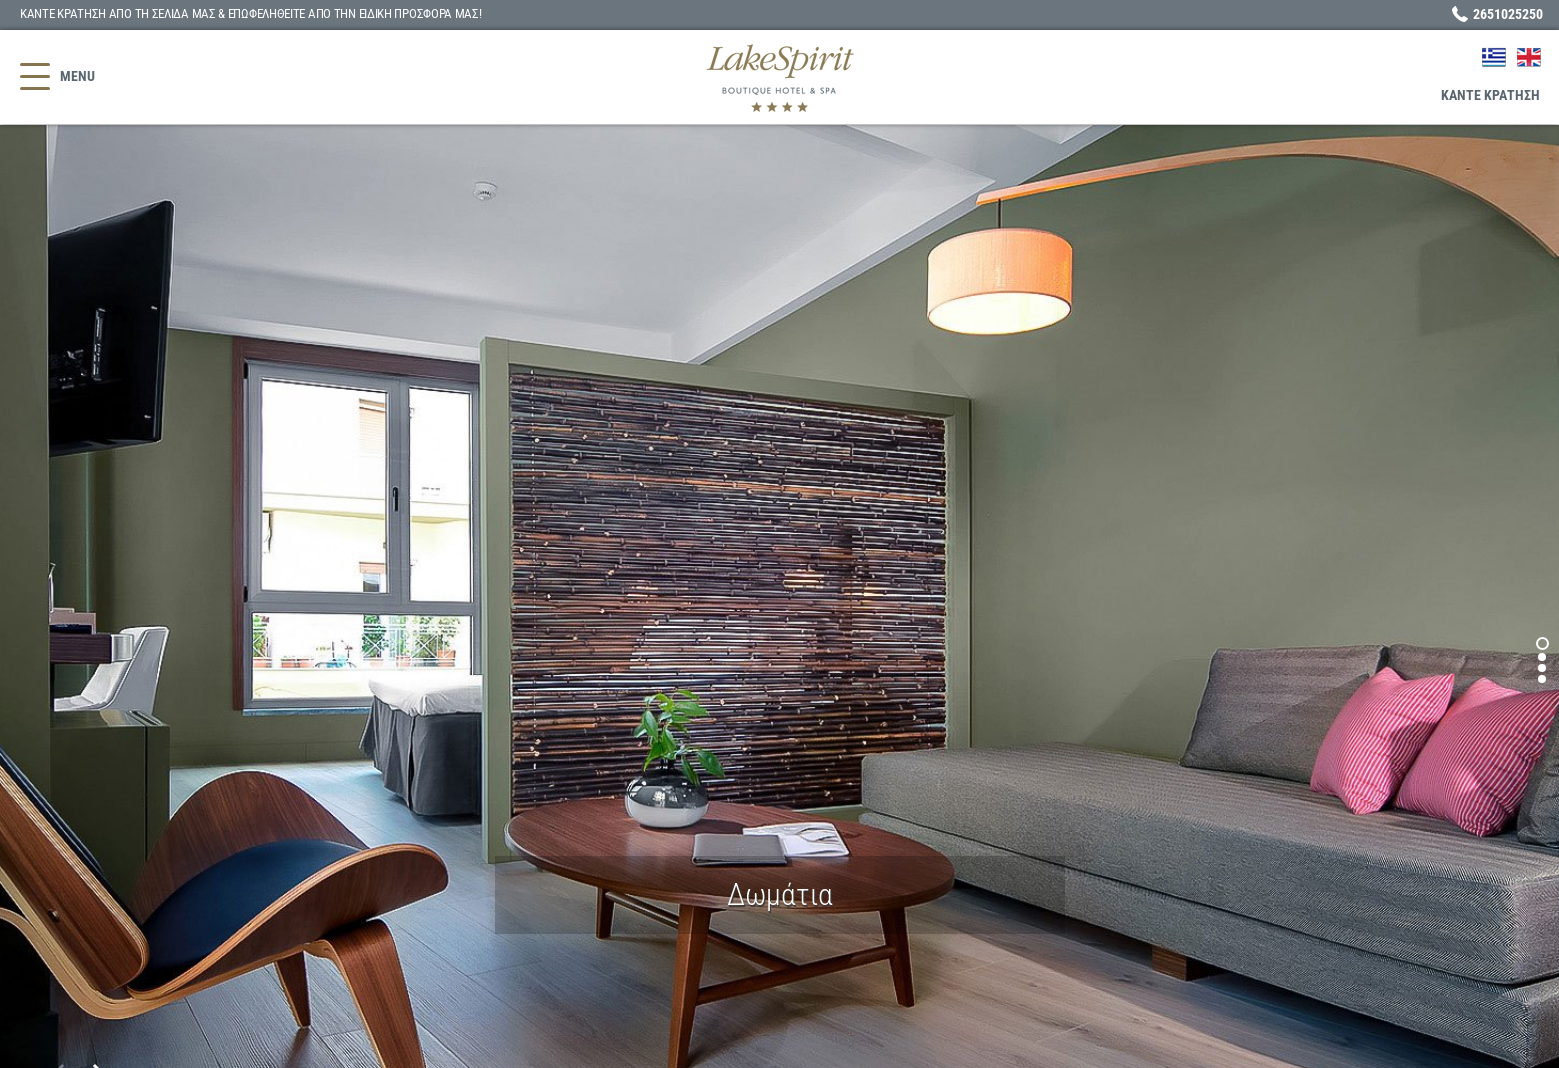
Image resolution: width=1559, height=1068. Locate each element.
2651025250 (1508, 14)
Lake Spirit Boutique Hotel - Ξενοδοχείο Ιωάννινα (779, 77)
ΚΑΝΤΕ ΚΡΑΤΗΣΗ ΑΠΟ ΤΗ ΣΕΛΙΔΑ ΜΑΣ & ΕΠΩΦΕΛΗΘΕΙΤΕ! (251, 13)
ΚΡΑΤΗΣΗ (1490, 95)
